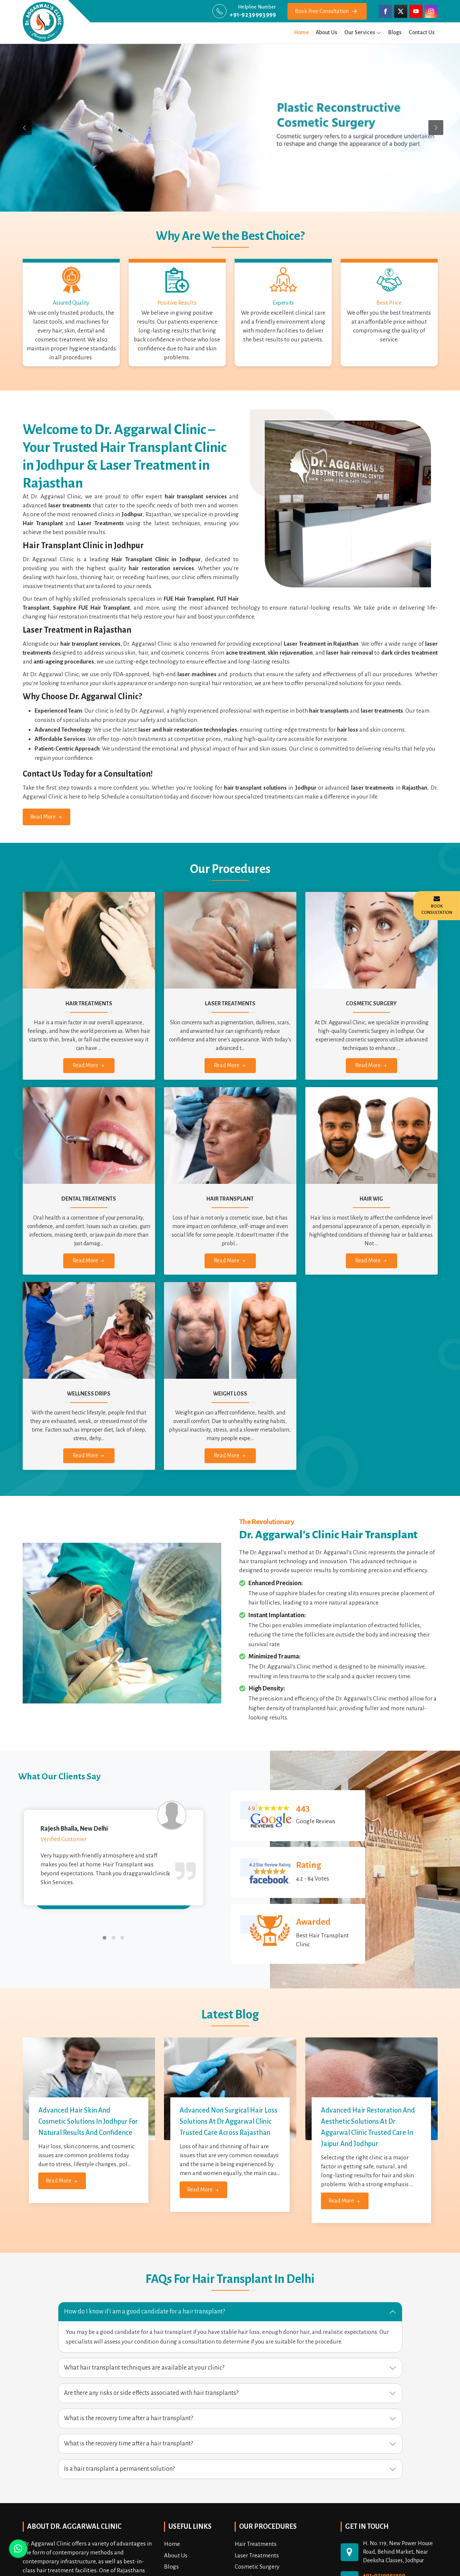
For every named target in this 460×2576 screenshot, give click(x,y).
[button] (104, 1937)
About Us (326, 32)
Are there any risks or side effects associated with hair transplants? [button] (151, 2393)
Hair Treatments (256, 2544)
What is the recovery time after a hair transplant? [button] (128, 2418)
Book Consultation (436, 905)
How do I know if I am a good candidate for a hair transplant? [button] (144, 2311)
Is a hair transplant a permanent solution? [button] (119, 2469)
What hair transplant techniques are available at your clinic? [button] (144, 2367)
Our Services (362, 32)
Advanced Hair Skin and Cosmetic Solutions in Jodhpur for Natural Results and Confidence (88, 2121)
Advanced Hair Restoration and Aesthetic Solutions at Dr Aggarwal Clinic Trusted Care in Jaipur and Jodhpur (368, 2127)
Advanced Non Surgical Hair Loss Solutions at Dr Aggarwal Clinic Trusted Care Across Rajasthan (228, 2121)
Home (301, 32)
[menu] (378, 32)
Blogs (395, 32)
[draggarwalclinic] (43, 22)
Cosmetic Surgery (257, 2566)
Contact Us (422, 32)
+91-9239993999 (252, 15)
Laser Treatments (257, 2555)
